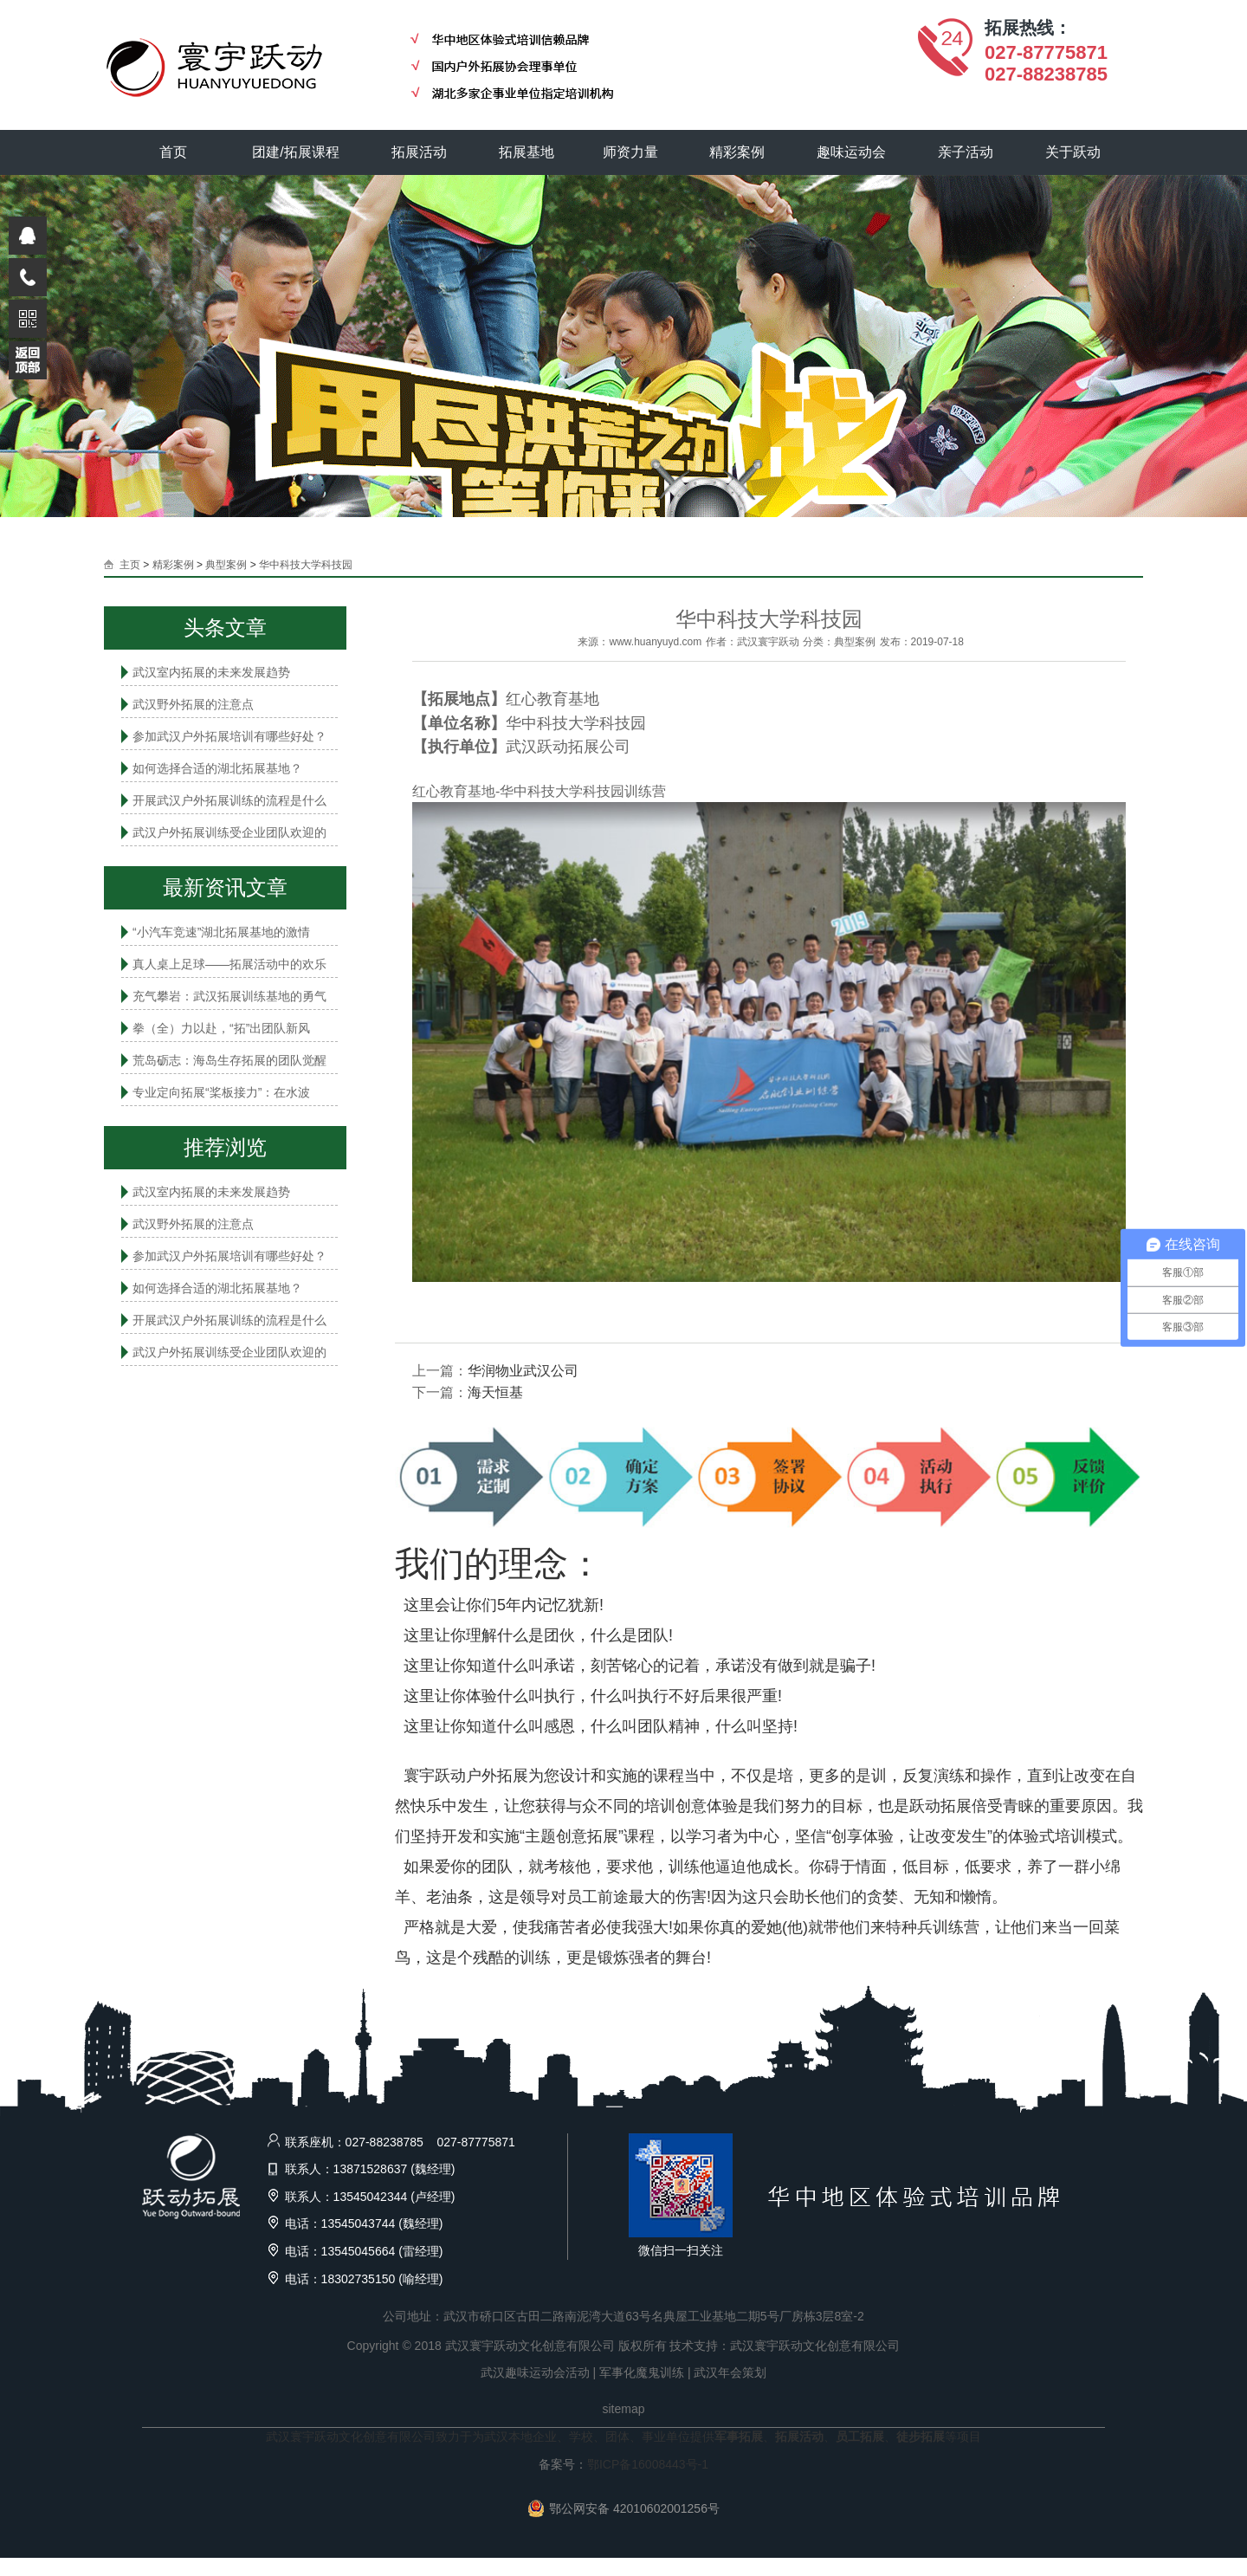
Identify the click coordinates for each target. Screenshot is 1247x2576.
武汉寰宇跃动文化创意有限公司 (815, 2346)
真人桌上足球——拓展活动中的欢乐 (229, 964)
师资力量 (631, 152)
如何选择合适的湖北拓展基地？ (217, 768)
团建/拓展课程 (297, 152)
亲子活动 (967, 152)
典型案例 (226, 565)
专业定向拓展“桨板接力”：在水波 (221, 1092)
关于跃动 (1074, 152)
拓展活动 (420, 152)
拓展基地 (527, 152)
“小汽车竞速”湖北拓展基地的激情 (221, 932)
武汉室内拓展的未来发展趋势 (211, 672)
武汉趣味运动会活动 (535, 2372)
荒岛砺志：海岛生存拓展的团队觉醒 (229, 1060)
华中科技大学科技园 (305, 565)
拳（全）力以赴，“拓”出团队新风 (221, 1028)
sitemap (623, 2409)
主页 (130, 565)
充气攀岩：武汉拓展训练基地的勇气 (229, 996)
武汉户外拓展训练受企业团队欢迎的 (229, 832)
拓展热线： (1028, 27)
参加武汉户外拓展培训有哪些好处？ (229, 736)
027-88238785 (1046, 74)
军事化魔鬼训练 (641, 2372)
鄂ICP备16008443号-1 (647, 2464)
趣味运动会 (853, 152)
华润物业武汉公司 (523, 1370)
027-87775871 (1046, 52)
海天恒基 (495, 1392)
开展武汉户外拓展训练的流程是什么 (229, 800)
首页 (173, 152)
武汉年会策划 (730, 2372)
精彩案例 (738, 152)
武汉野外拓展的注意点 (193, 704)
